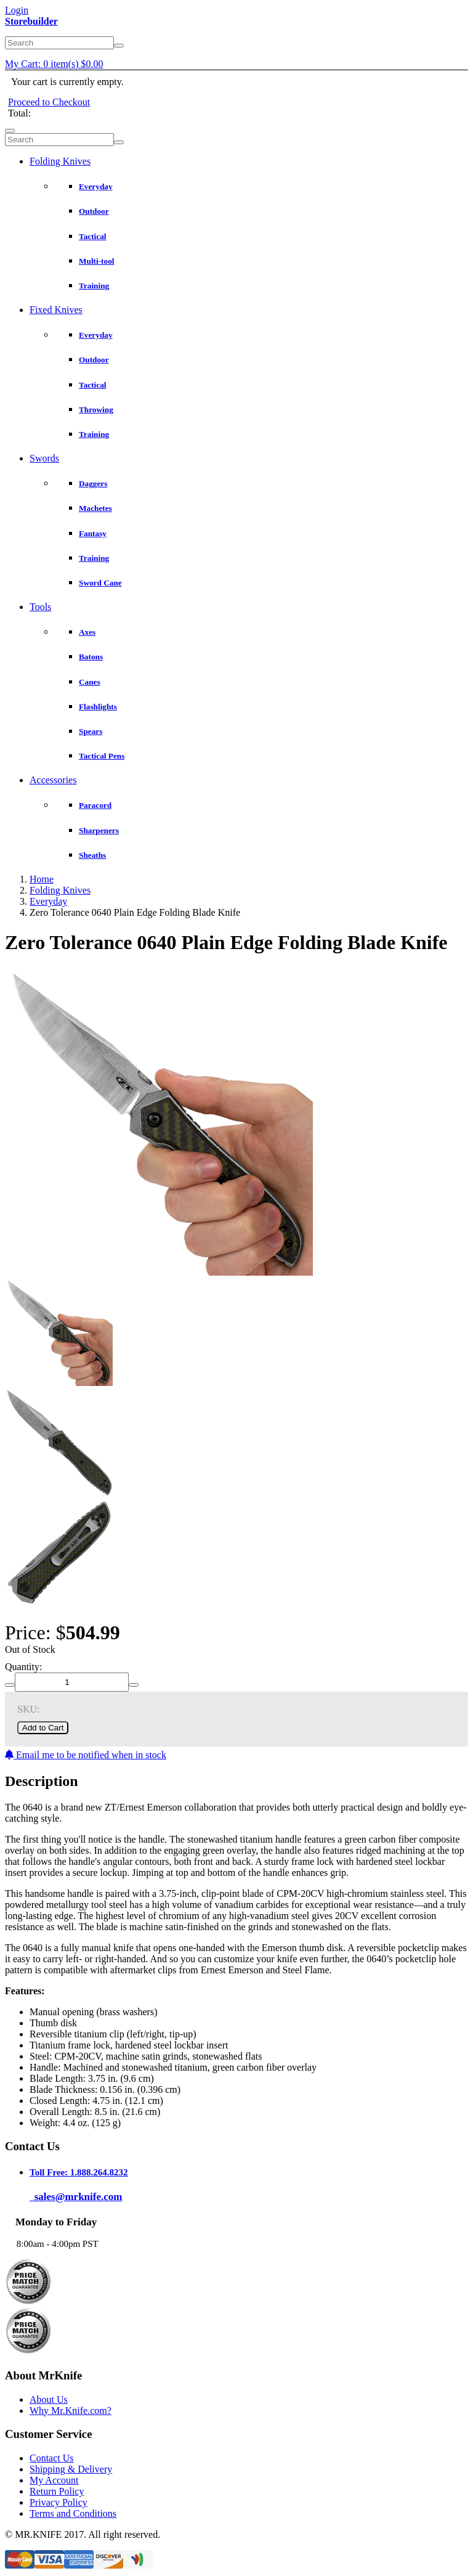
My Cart (54, 64)
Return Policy (57, 2491)
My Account (54, 2480)
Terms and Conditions (73, 2513)
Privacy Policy (58, 2502)
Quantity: (23, 1666)
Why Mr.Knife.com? (70, 2410)
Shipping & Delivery (71, 2469)
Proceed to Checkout (49, 102)
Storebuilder (31, 21)
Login (16, 10)
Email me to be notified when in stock (85, 1755)
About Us (49, 2399)
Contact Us (52, 2458)
